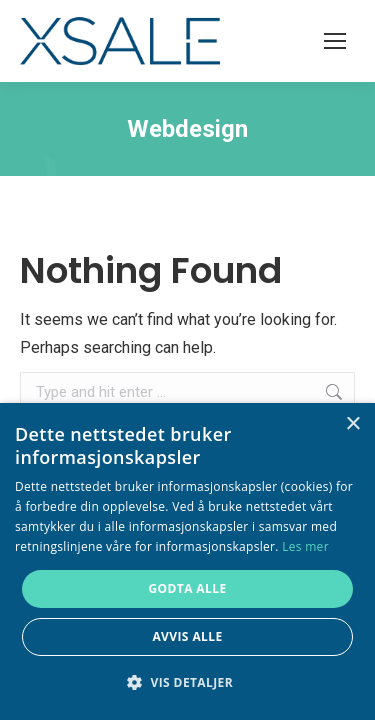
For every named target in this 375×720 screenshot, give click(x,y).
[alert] (187, 561)
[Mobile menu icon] (335, 41)
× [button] (352, 424)
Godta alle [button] (187, 588)
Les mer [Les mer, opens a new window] (305, 546)
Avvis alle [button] (187, 636)
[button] (187, 683)
